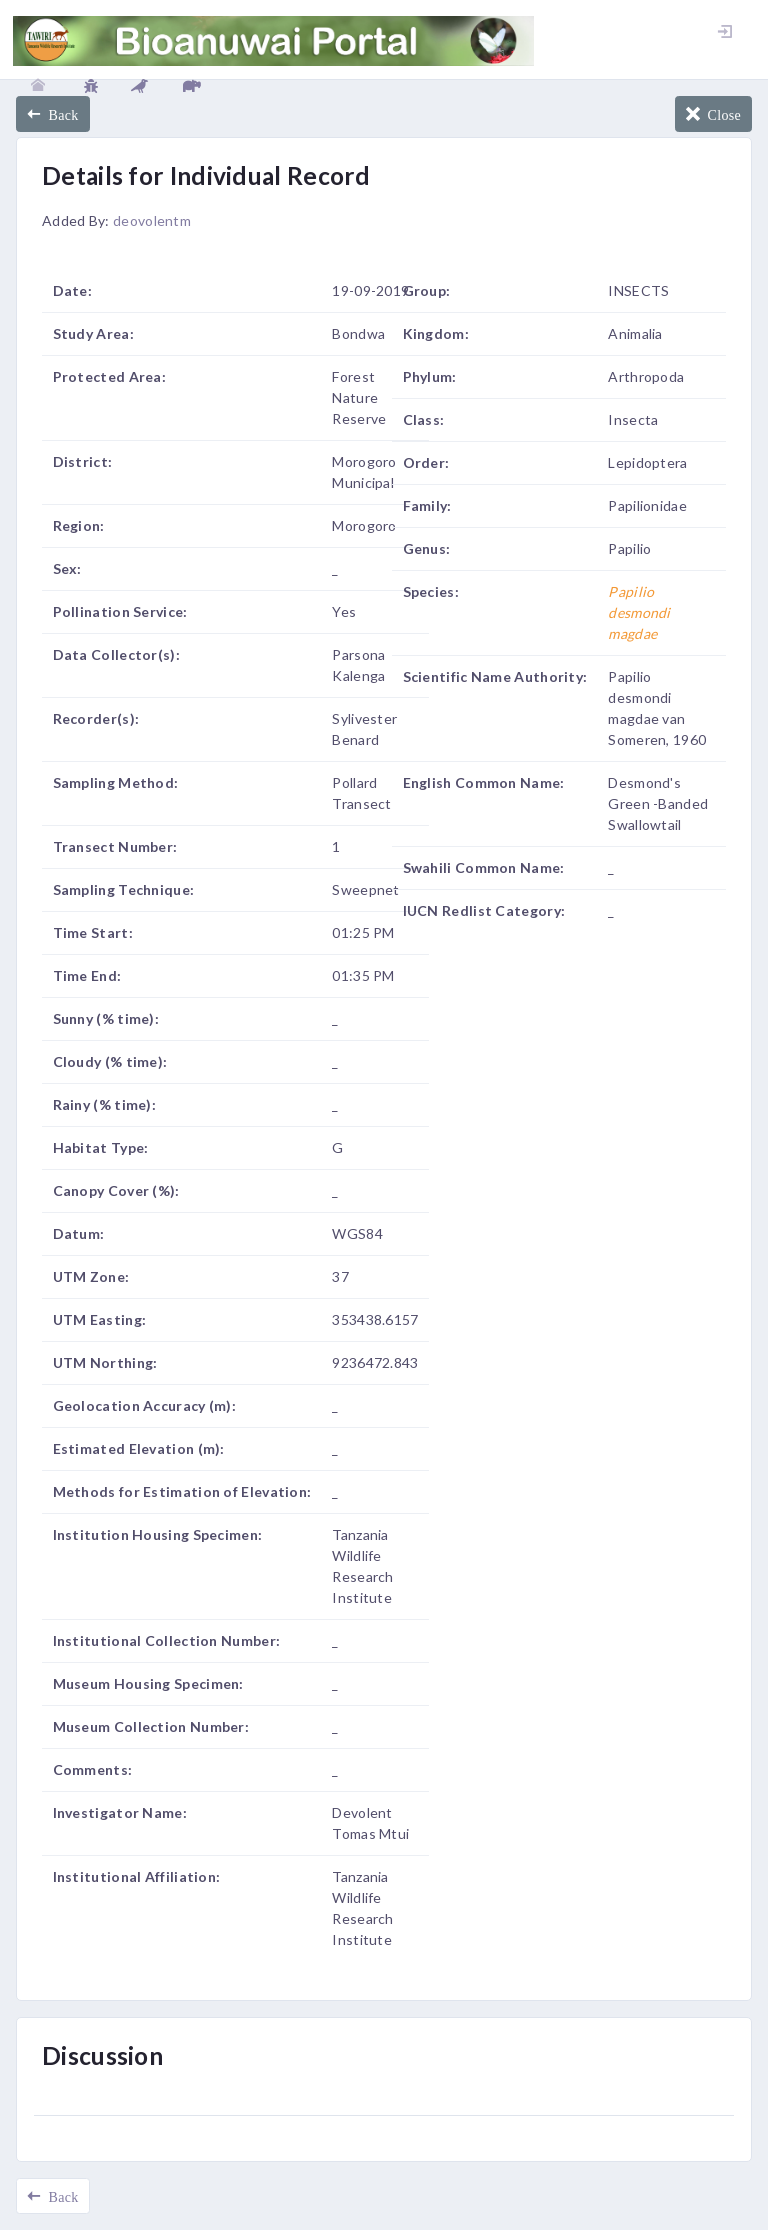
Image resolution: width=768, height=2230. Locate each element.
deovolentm (152, 220)
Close (720, 114)
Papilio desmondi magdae (639, 612)
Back (59, 114)
